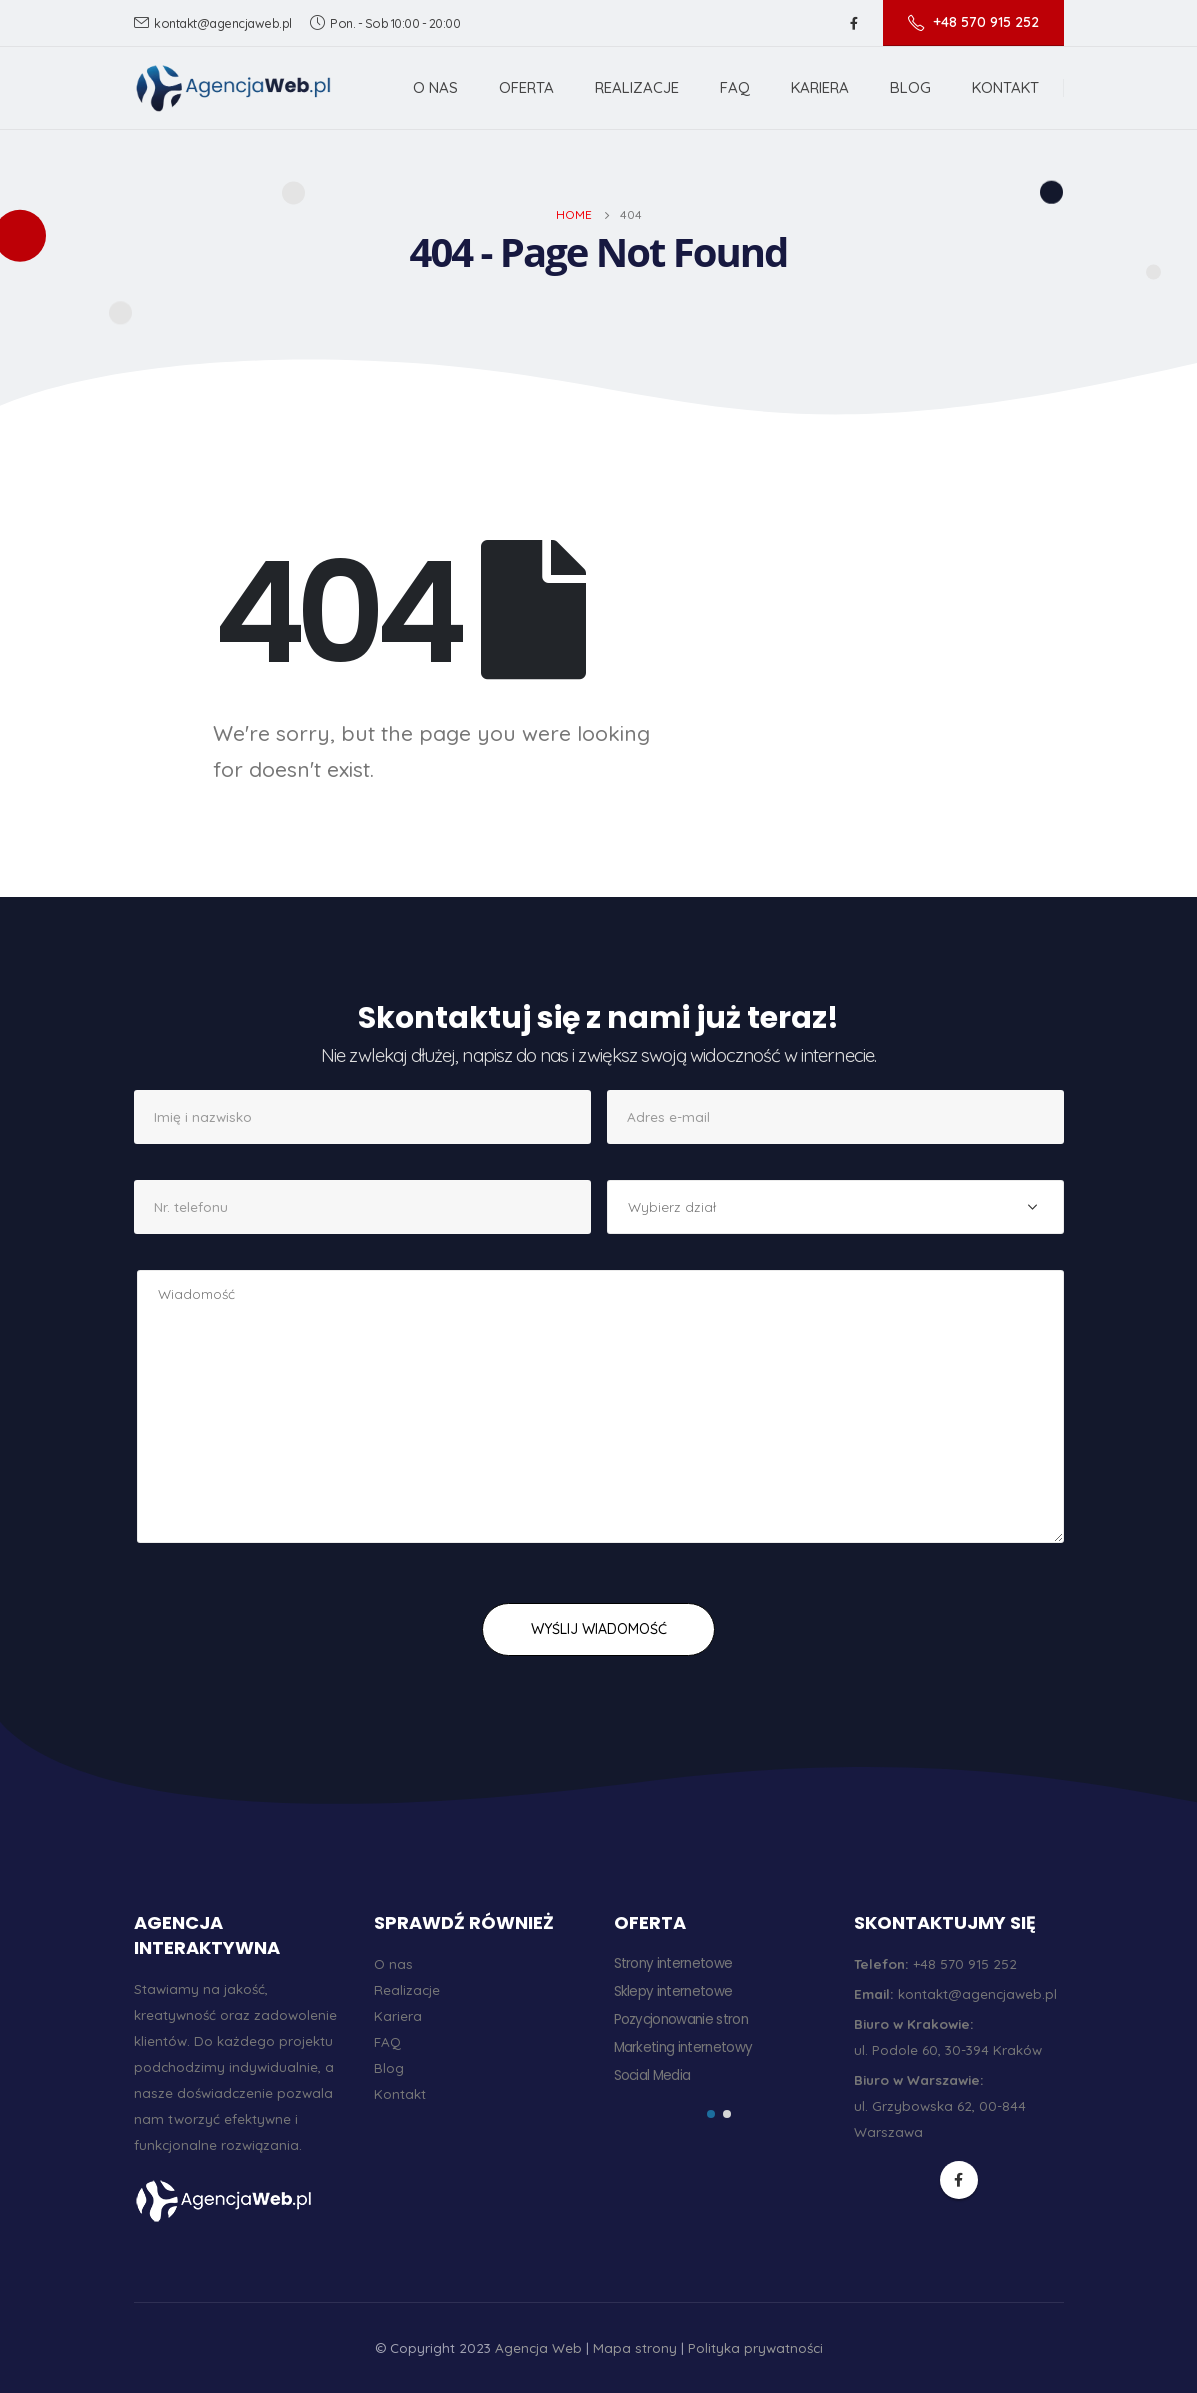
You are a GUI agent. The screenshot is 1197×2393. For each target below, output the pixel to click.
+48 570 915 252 (973, 22)
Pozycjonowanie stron (681, 2019)
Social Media (652, 2075)
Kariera (820, 87)
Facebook (959, 2180)
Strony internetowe (673, 1963)
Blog (910, 87)
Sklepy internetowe (673, 1991)
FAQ (735, 87)
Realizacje (637, 87)
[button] (711, 2114)
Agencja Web (538, 2347)
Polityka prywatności (755, 2347)
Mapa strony (635, 2347)
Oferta (526, 87)
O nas (435, 87)
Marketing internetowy (683, 2047)
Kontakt (1005, 87)
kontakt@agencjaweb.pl (213, 23)
